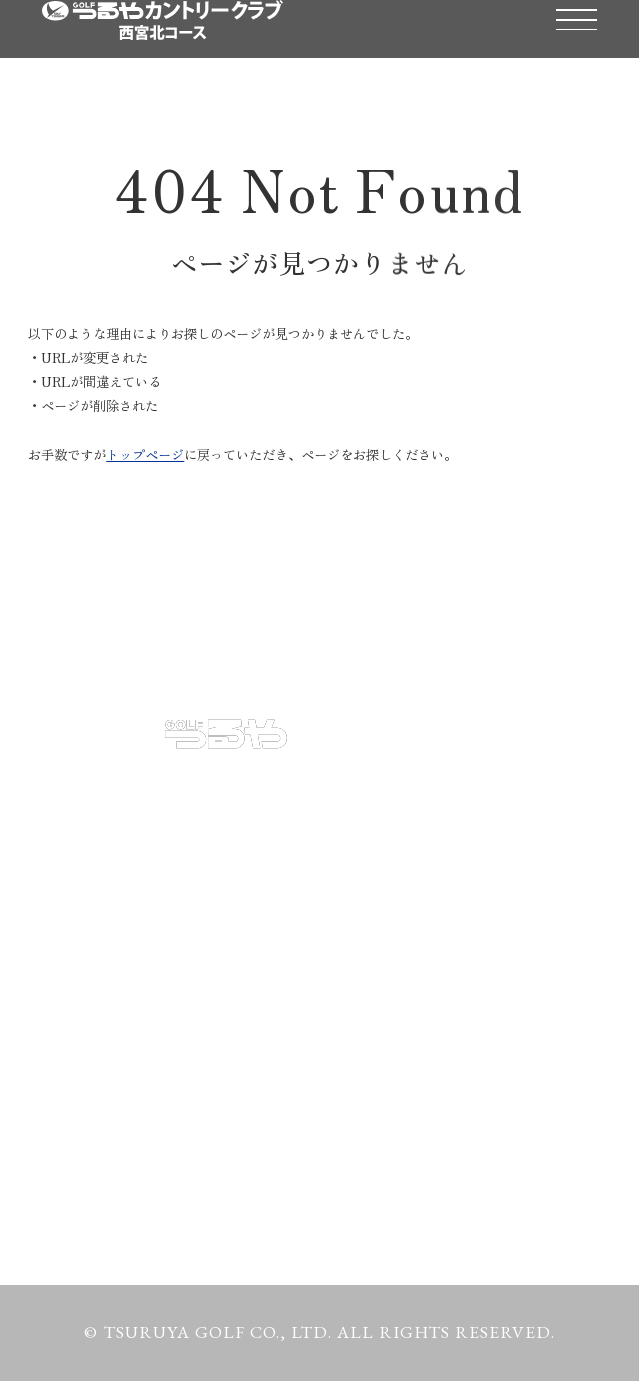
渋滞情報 (361, 1035)
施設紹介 (83, 908)
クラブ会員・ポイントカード (454, 971)
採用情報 (361, 1098)
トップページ (145, 454)
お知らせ (83, 971)
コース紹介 (371, 845)
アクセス (361, 908)
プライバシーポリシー (145, 1161)
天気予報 (83, 1035)
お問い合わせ (104, 1098)
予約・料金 (93, 845)
